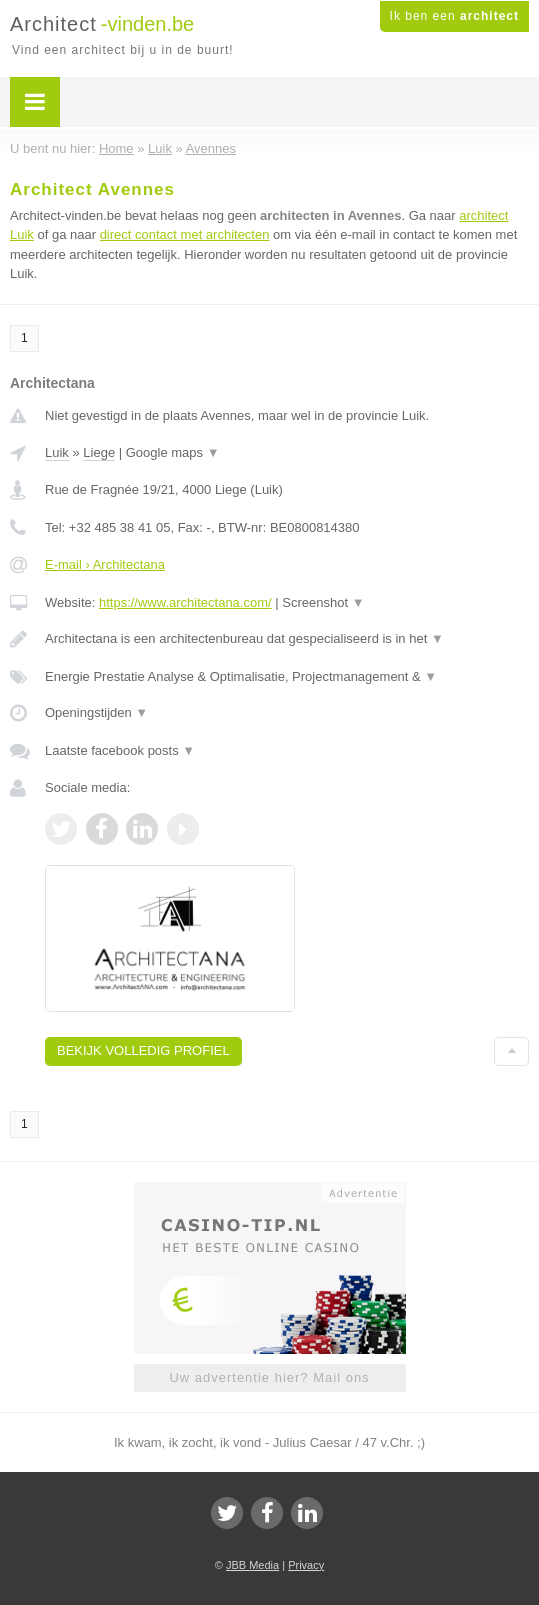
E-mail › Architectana (105, 564)
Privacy (306, 1565)
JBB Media (252, 1565)
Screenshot (323, 602)
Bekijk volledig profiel (143, 1050)
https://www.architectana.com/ (185, 602)
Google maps (173, 452)
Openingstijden (96, 712)
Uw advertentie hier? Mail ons (269, 1377)
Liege (99, 452)
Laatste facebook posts (120, 750)
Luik (57, 452)
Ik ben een (454, 16)
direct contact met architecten (185, 234)
